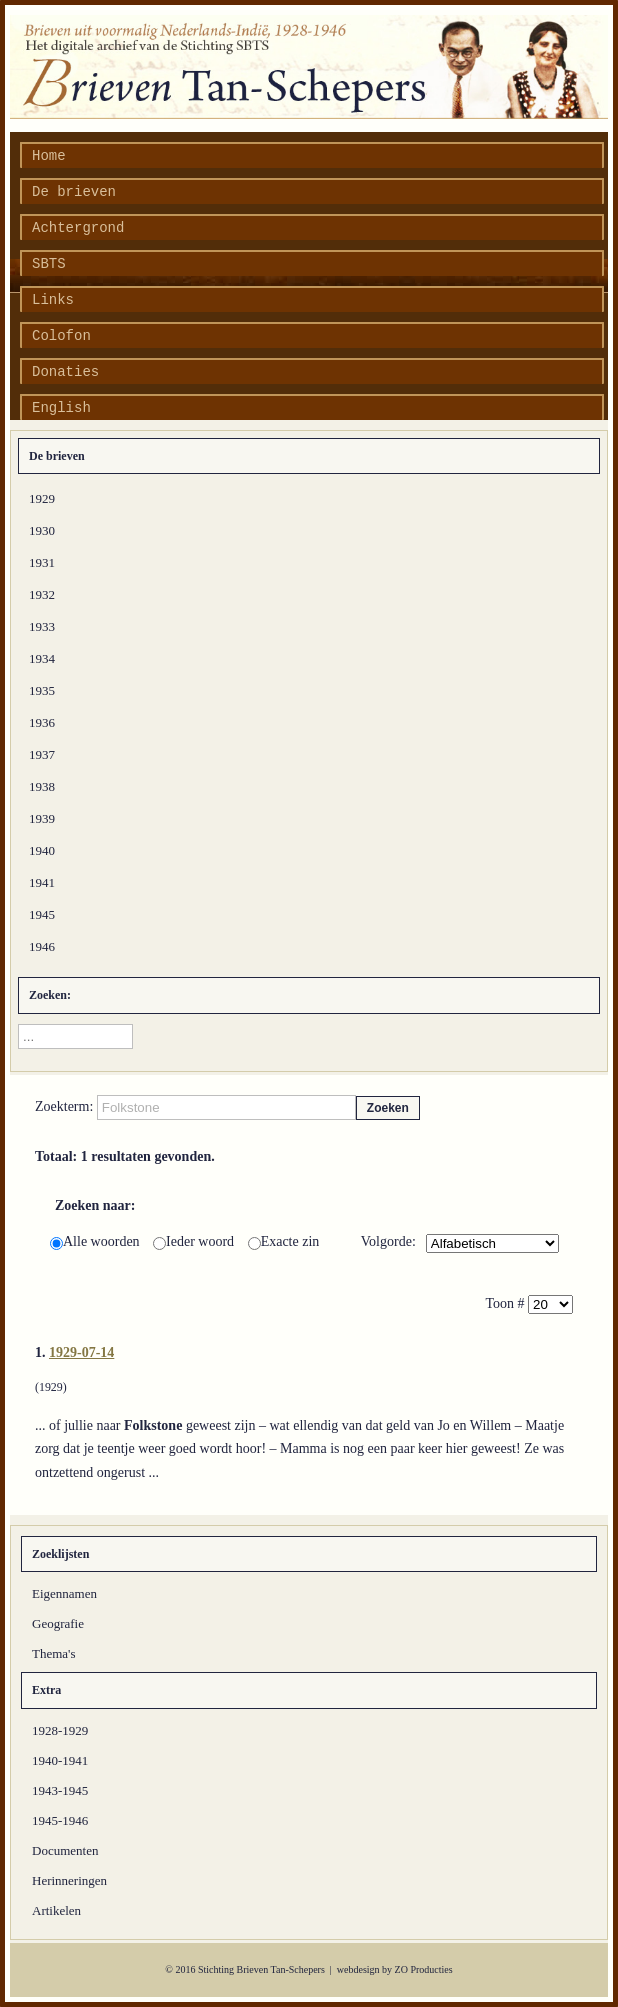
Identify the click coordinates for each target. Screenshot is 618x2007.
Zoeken (388, 1108)
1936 (42, 722)
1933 (42, 626)
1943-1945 (60, 1790)
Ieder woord (195, 1241)
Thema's (54, 1653)
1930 (42, 530)
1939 (42, 818)
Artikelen (56, 1910)
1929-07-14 (81, 1352)
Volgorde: (388, 1241)
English (61, 408)
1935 (42, 690)
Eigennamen (64, 1593)
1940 (42, 850)
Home (49, 156)
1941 (42, 882)
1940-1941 (60, 1760)
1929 (42, 498)
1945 (42, 914)
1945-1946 (60, 1820)
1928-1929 (60, 1730)
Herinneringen (69, 1880)
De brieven (74, 192)
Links (53, 300)
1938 (42, 786)
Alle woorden (96, 1241)
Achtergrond (78, 228)
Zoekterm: (66, 1106)
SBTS (49, 264)
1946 (42, 946)
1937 (42, 754)
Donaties (65, 372)
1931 (42, 562)
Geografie (58, 1623)
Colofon (61, 336)
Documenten (65, 1850)
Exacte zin (284, 1241)
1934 (42, 658)
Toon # (506, 1303)
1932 (42, 594)
